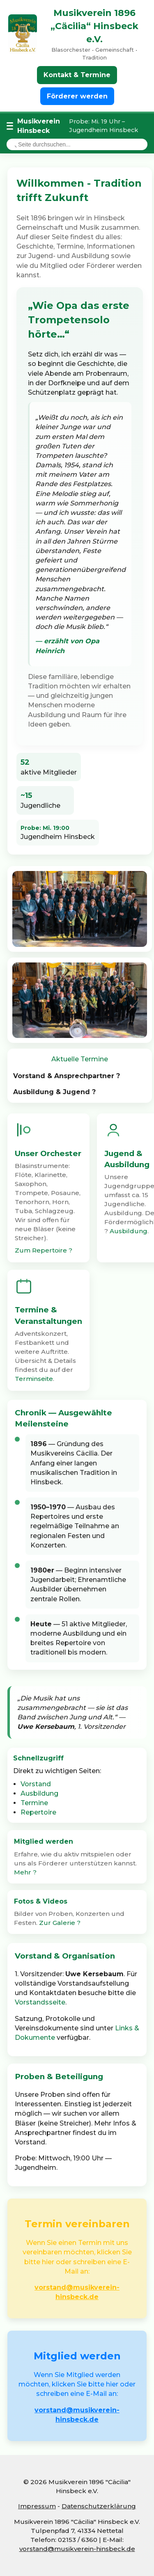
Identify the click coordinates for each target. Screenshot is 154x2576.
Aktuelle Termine (79, 1059)
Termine (34, 1803)
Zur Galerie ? (59, 1923)
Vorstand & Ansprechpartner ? (66, 1076)
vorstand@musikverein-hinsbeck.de (77, 2549)
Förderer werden (77, 96)
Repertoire (38, 1812)
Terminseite (34, 1379)
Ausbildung (128, 1231)
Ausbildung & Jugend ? (54, 1092)
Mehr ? (25, 1872)
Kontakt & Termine (77, 75)
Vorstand (36, 1784)
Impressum (37, 2506)
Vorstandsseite (40, 2002)
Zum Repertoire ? (43, 1250)
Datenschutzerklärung (99, 2506)
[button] (77, 1856)
